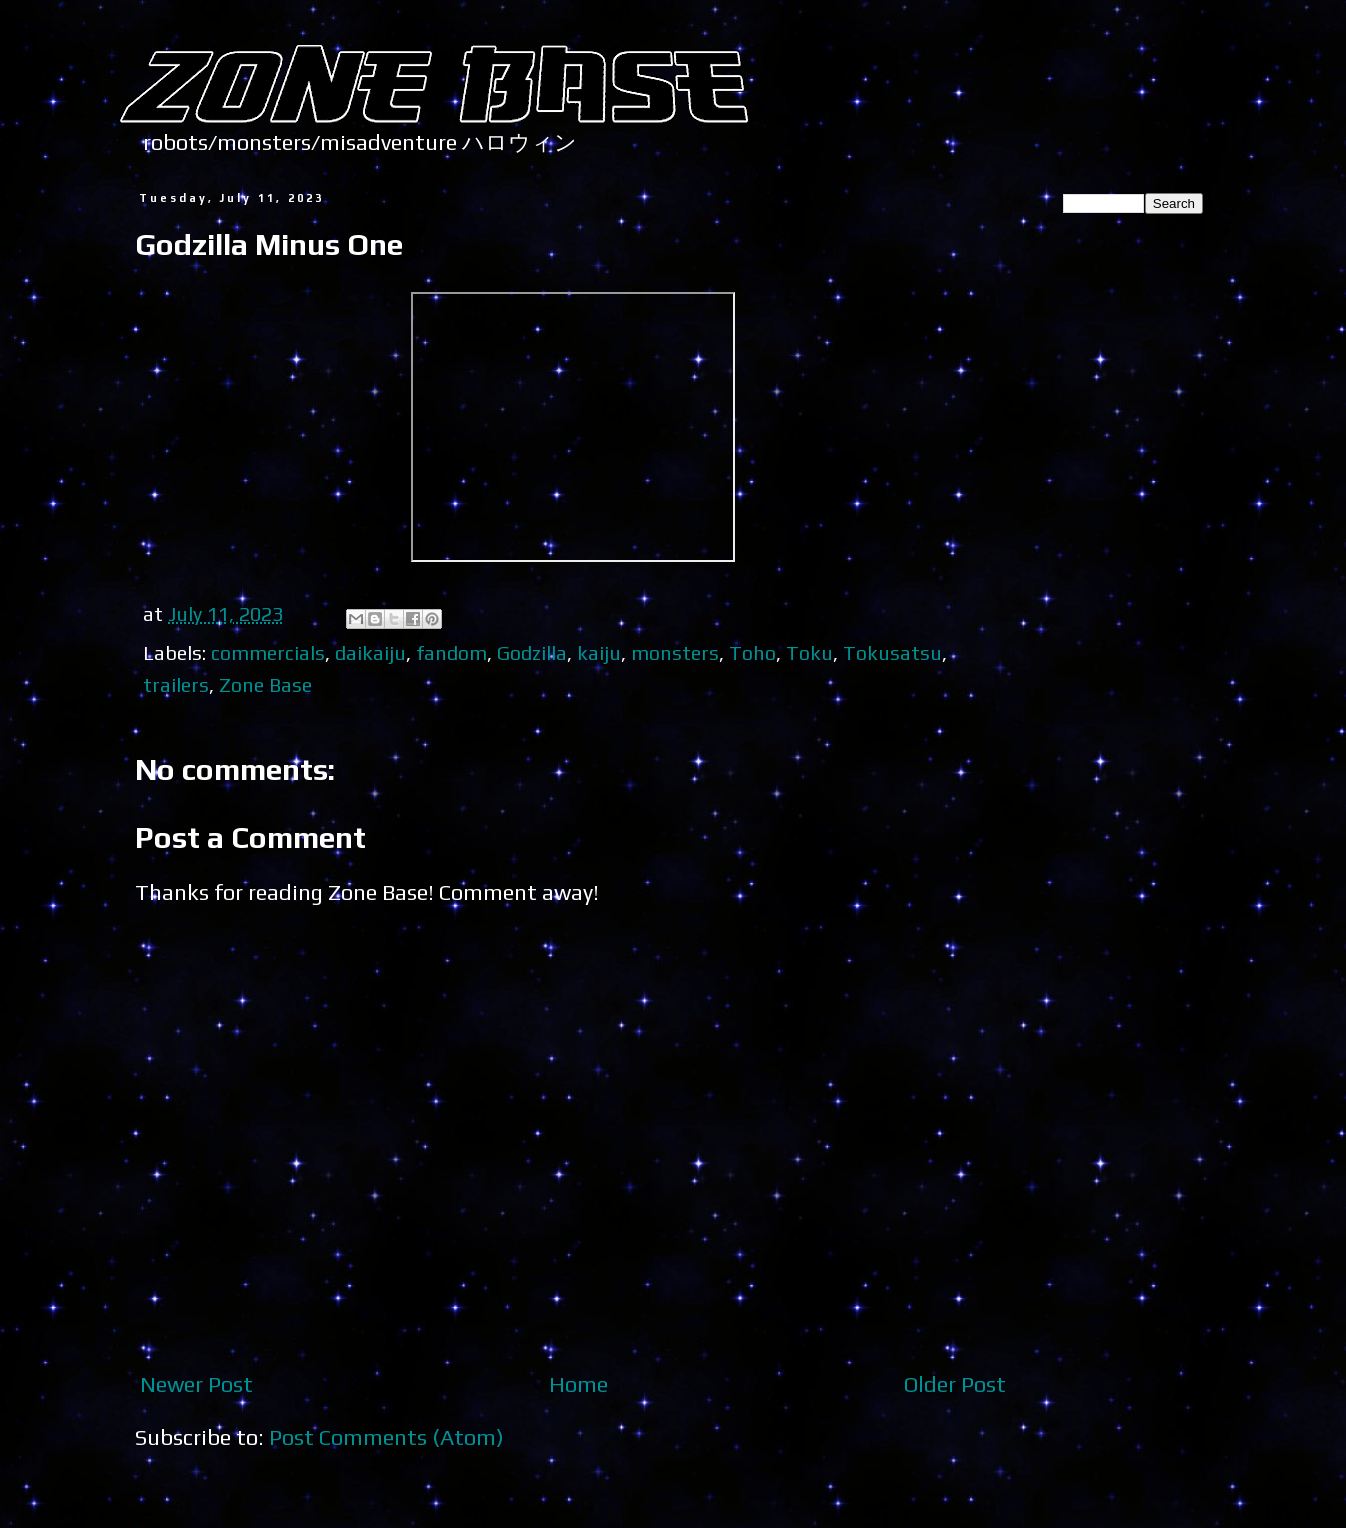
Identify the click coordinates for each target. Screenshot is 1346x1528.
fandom (451, 652)
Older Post (955, 1384)
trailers (176, 684)
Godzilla (532, 652)
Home (578, 1384)
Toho (752, 652)
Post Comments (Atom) (386, 1437)
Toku (809, 652)
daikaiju (370, 652)
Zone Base (265, 684)
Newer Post (196, 1384)
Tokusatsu (892, 652)
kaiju (599, 652)
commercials (268, 652)
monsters (675, 652)
